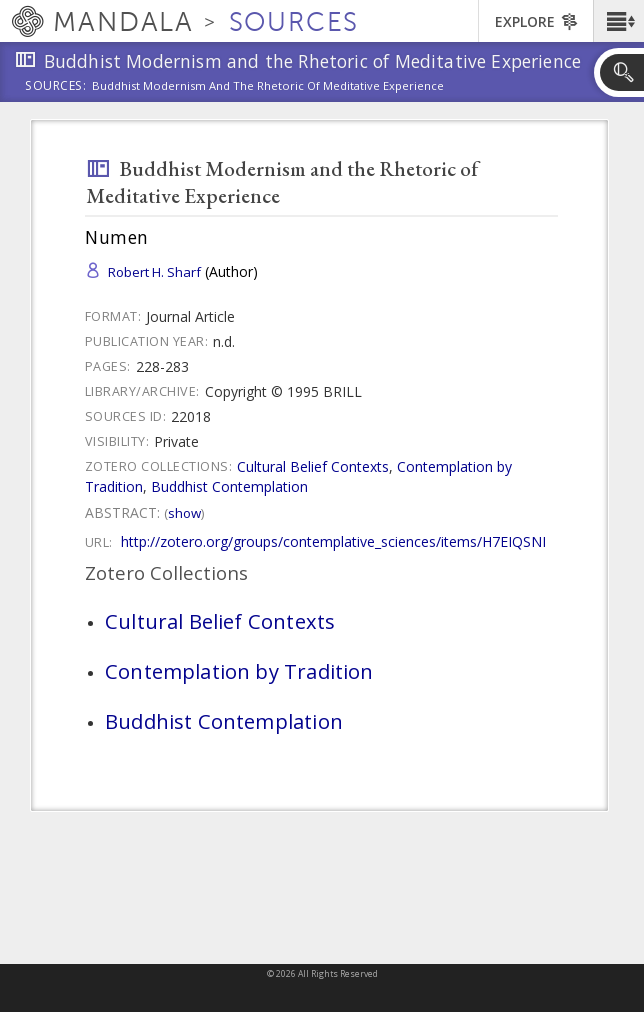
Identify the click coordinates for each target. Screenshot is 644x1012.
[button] (618, 21)
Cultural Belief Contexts (313, 466)
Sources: (56, 87)
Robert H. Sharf (154, 272)
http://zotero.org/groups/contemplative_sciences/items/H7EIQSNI (333, 541)
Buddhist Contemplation (229, 486)
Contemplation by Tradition (239, 671)
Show (184, 513)
